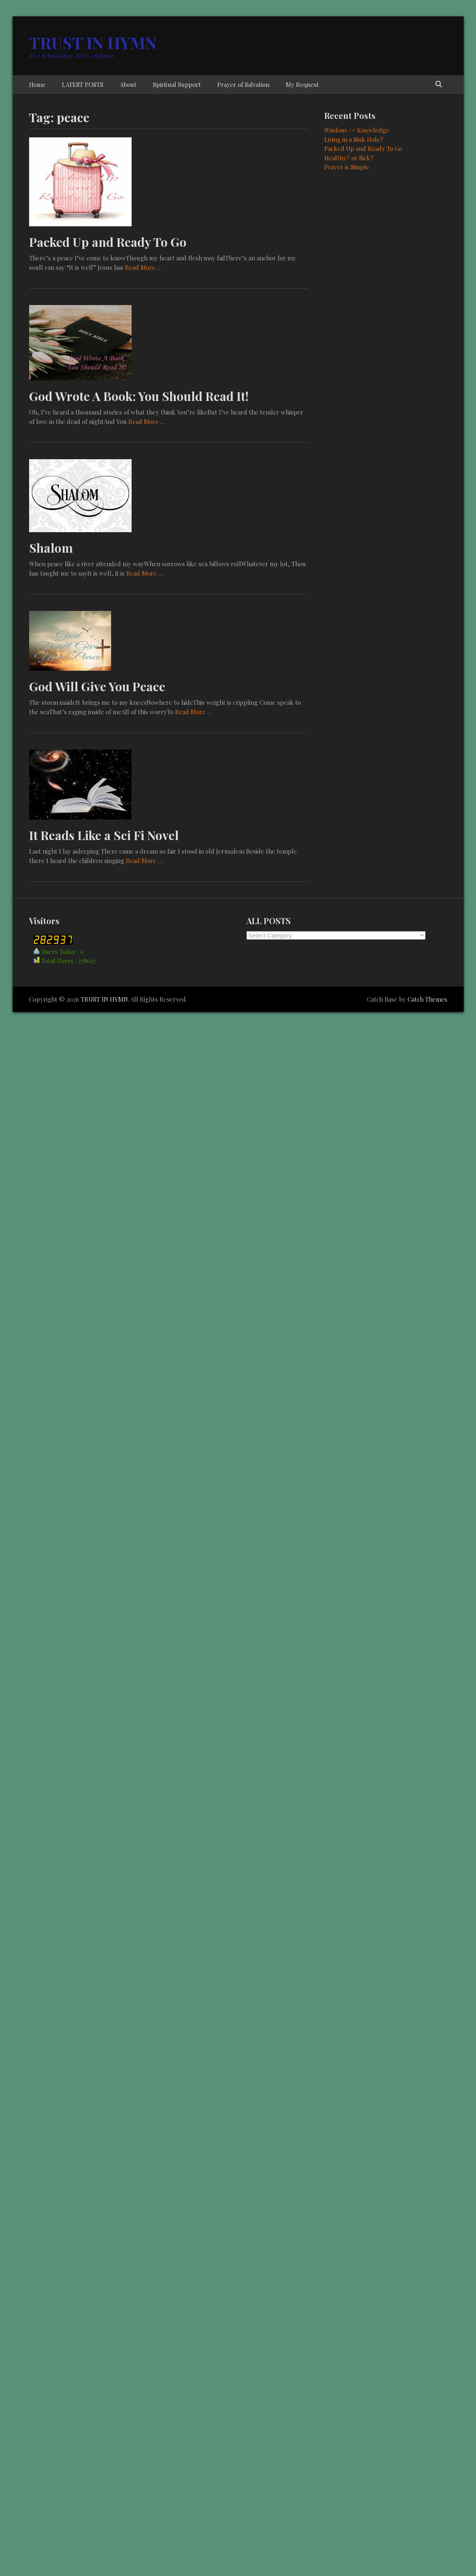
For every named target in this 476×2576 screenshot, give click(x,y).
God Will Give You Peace (97, 686)
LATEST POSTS (82, 84)
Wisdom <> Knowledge (356, 130)
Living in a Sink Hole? (353, 139)
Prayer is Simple (346, 167)
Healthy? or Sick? (349, 158)
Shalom (51, 548)
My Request (302, 84)
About (128, 84)
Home (37, 84)
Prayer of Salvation (243, 84)
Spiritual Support (177, 84)
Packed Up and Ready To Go (108, 242)
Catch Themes (427, 999)
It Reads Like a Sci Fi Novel (104, 835)
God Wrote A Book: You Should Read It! (138, 396)
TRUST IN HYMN (93, 42)
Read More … (143, 267)
